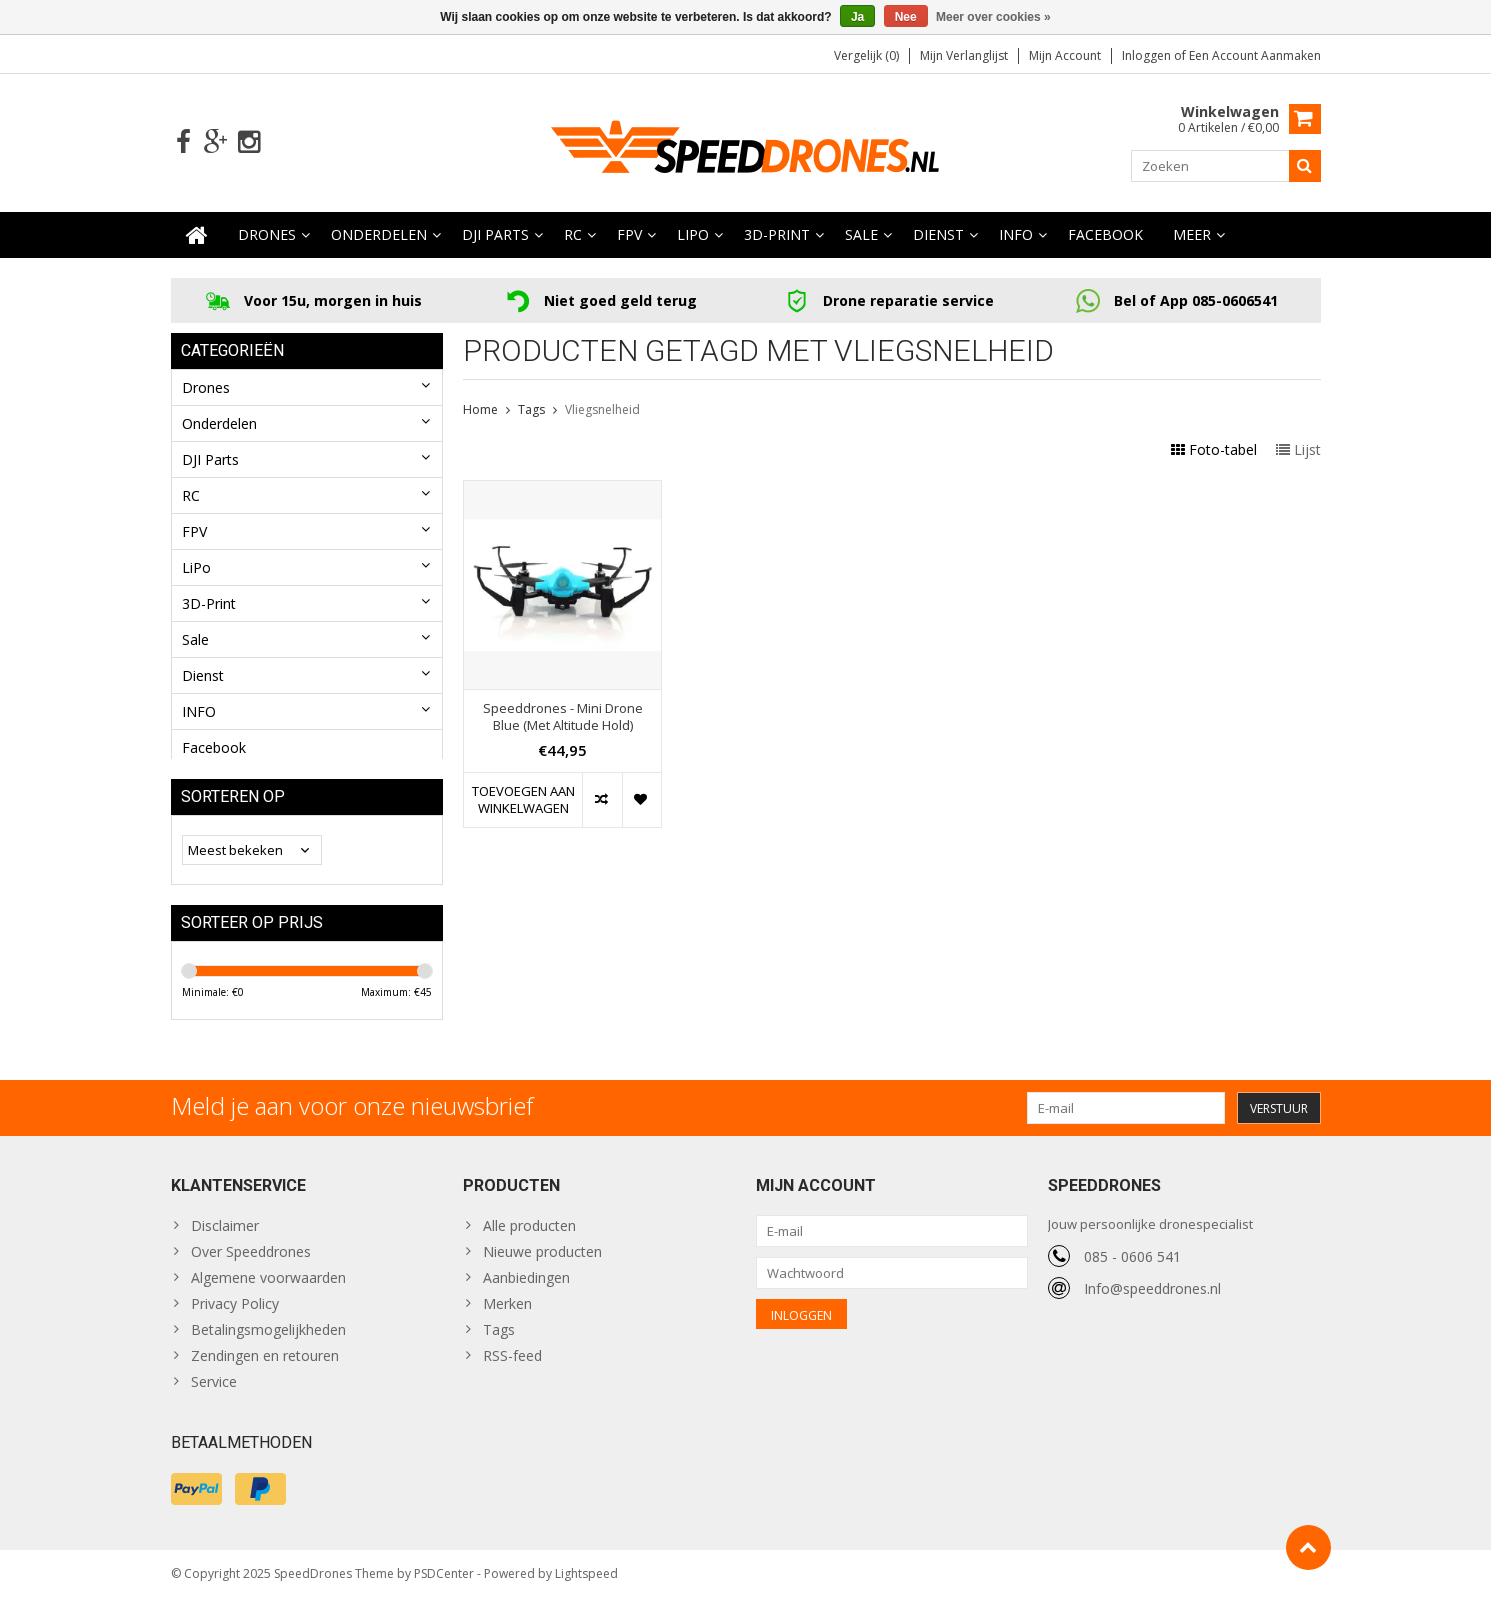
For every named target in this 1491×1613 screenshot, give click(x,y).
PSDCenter (444, 1588)
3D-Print (777, 235)
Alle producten (529, 1237)
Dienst (938, 235)
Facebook (1105, 235)
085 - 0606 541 (1132, 1267)
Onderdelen (379, 235)
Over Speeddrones (251, 1263)
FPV (629, 235)
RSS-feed (512, 1367)
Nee (906, 17)
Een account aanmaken (1255, 55)
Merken (507, 1315)
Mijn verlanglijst (964, 55)
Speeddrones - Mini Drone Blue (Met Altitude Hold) (563, 718)
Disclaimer (225, 1237)
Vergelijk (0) (866, 55)
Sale (861, 235)
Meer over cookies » (993, 17)
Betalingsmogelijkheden (268, 1341)
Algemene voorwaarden (268, 1289)
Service (214, 1393)
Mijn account (1065, 55)
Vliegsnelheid (602, 410)
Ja (857, 17)
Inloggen (1148, 55)
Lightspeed (586, 1588)
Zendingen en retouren (265, 1367)
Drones (267, 235)
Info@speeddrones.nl (1152, 1299)
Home (480, 410)
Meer (1192, 235)
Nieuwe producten (542, 1263)
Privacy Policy (235, 1315)
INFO (1016, 235)
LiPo (693, 235)
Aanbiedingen (526, 1289)
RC (573, 235)
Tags (531, 410)
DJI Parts (495, 235)
